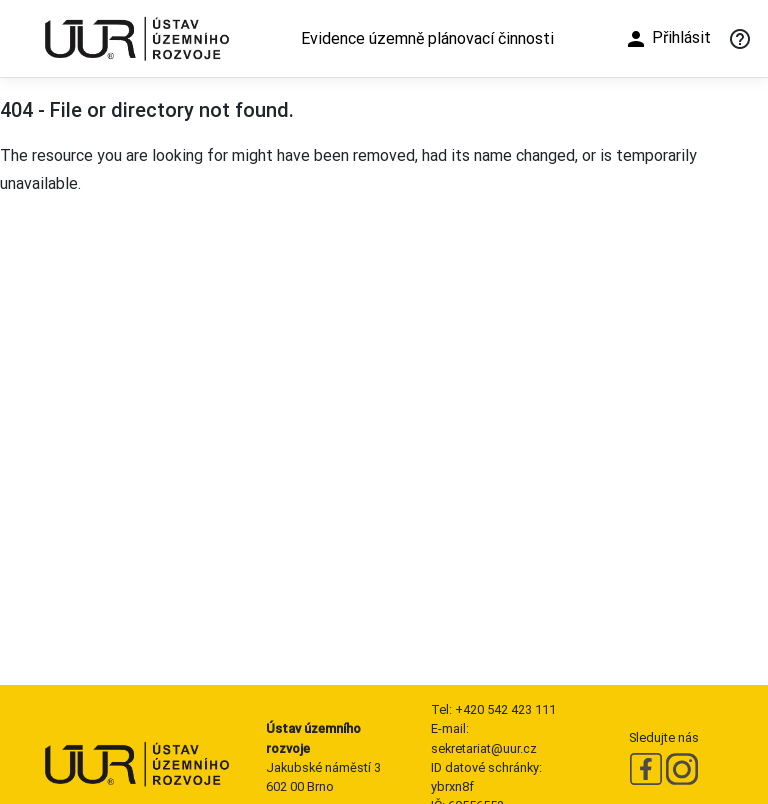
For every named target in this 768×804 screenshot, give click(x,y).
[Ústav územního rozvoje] (136, 38)
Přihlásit (667, 39)
